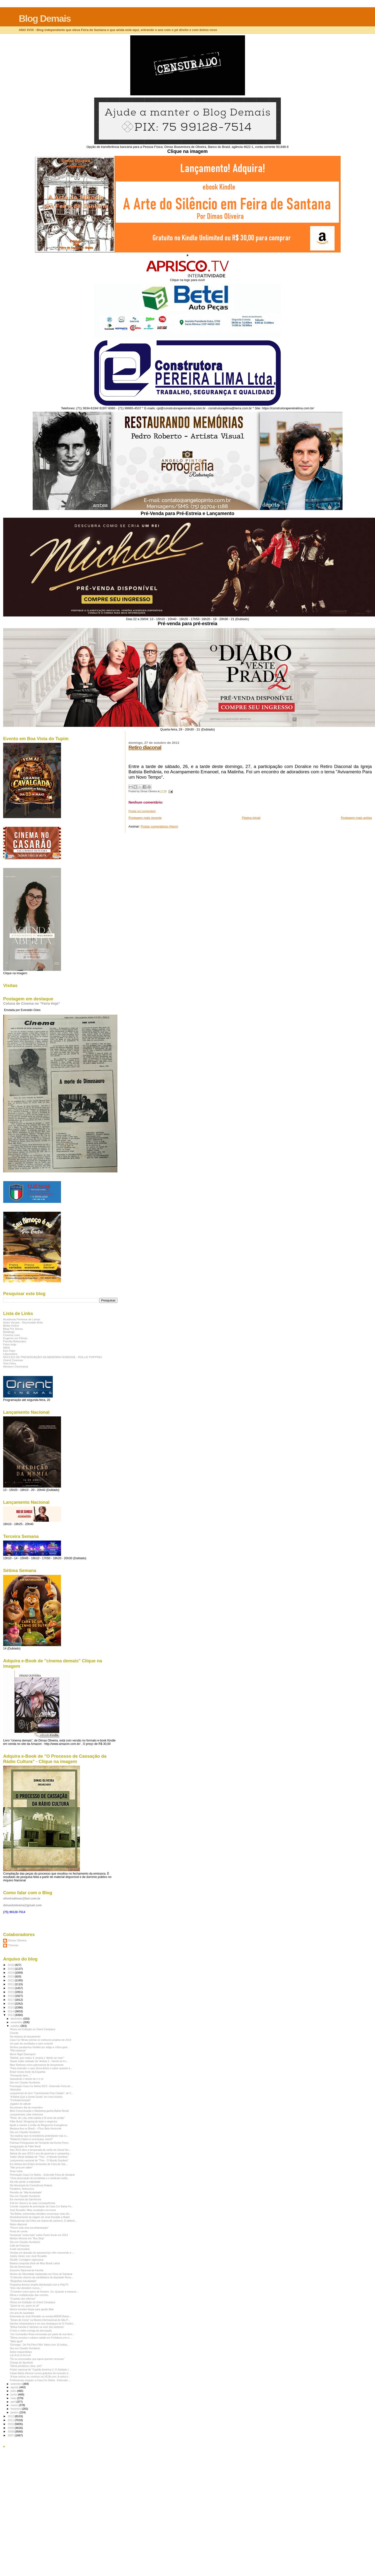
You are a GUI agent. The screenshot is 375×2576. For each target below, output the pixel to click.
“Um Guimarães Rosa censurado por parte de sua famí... (42, 2334)
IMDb (6, 1347)
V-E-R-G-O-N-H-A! (20, 2355)
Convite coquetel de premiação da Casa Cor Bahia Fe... (41, 2206)
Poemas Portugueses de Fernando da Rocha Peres (39, 2142)
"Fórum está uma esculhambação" (29, 2227)
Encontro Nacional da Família (26, 2270)
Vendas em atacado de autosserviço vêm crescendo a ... (42, 2252)
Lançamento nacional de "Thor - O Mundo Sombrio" (39, 2160)
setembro (17, 2383)
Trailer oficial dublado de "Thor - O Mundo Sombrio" (39, 2156)
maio (14, 2398)
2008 (11, 2431)
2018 (11, 1995)
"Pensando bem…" (20, 2075)
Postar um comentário (142, 811)
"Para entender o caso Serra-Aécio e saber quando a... (41, 2068)
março (15, 2405)
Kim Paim (9, 1350)
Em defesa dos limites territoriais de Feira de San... (39, 2164)
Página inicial (251, 818)
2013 (11, 2014)
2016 (11, 2003)
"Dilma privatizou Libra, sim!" (26, 2365)
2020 (11, 1988)
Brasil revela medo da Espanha (27, 2071)
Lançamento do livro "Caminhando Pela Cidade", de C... (41, 2093)
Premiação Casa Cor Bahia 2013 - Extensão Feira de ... (41, 2086)
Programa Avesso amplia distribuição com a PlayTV (39, 2284)
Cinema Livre (11, 1335)
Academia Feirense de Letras (21, 1319)
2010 (11, 2423)
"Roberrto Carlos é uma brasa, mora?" (31, 2139)
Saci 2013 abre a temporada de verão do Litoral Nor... (40, 2149)
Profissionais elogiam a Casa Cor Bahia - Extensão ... (40, 2380)
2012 (11, 2416)
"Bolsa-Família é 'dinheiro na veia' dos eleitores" (37, 2326)
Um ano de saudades (22, 2312)
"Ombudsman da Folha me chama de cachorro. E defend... (43, 2220)
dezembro (17, 2018)
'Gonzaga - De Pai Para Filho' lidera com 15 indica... (39, 2344)
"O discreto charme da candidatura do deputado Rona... (41, 2277)
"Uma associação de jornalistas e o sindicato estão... (39, 2178)
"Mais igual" (16, 2341)
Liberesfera (10, 1353)
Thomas (13, 1945)
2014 (11, 2011)
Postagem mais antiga (356, 818)
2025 (11, 1968)
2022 (11, 1980)
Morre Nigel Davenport (22, 2054)
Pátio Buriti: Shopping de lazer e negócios (33, 2121)
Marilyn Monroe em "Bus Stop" (27, 2238)
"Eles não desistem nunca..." (26, 2288)
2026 (11, 1964)
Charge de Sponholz (21, 2362)
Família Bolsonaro (14, 1341)
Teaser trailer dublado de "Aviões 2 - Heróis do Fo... (39, 2061)
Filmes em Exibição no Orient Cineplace (32, 2029)
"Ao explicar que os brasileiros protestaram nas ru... (39, 2135)
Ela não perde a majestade (25, 2181)
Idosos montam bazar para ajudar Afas (32, 2309)
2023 (11, 1976)
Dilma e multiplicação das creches (29, 2295)
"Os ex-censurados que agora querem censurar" (37, 2358)
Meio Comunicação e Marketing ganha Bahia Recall (39, 2110)
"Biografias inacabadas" (23, 2281)
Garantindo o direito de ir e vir (26, 2078)
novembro (17, 2022)
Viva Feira (9, 1363)
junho (14, 2394)
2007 (11, 2435)
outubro (16, 2025)
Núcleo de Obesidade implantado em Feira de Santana (41, 2273)
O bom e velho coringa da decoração (31, 2330)
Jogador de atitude (20, 2103)
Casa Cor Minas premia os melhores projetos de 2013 (40, 2039)
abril (13, 2401)
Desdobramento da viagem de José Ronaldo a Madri (40, 2217)
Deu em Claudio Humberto (25, 2082)
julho (14, 2390)
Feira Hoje (9, 1344)
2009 (11, 2427)
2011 (11, 2420)
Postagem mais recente (145, 818)
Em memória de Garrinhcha (25, 2199)
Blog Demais (44, 18)
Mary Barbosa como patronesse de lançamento (36, 2064)
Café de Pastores (20, 2245)
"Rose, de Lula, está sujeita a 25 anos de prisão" (37, 2117)
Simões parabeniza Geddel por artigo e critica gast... (39, 2047)
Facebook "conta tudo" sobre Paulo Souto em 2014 (39, 2235)
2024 (11, 1972)
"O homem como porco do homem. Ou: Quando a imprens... (44, 2291)
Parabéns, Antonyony (22, 2188)
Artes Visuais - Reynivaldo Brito (23, 1322)
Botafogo (9, 1331)
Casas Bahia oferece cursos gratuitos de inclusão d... (40, 2373)
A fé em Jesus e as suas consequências (32, 2203)
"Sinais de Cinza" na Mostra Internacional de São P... (40, 2319)
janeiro (15, 2412)
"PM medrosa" (18, 2050)
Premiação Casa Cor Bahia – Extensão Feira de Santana (42, 2174)
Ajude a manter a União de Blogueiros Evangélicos (39, 2125)
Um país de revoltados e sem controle (31, 2043)
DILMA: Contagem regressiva (26, 2259)
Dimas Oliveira (17, 1940)
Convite (14, 2032)
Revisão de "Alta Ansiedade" (26, 2192)
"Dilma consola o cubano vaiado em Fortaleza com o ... (41, 2337)
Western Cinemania (15, 1366)
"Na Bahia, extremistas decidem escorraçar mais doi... (40, 2213)
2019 (11, 1991)
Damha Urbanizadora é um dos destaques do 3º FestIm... (42, 2323)
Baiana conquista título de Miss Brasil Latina (35, 2263)
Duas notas (16, 2171)
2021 (11, 1984)
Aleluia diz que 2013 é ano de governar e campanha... (40, 2153)
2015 (11, 2007)
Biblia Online (11, 1325)
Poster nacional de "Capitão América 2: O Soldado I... (40, 2369)
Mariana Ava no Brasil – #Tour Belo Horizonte (35, 2128)
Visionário (15, 2089)
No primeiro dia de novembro (26, 2107)
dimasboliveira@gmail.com (22, 1905)
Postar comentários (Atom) (159, 826)
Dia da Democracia (20, 2266)
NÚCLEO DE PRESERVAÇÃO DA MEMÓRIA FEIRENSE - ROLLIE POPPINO (52, 1357)
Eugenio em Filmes (15, 1338)
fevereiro (16, 2408)
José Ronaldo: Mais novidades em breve (33, 2210)
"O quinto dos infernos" (23, 2298)
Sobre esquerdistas (21, 2351)
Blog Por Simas (13, 1328)
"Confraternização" (20, 2100)
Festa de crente (19, 2231)
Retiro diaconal (145, 747)
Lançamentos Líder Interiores (26, 2114)
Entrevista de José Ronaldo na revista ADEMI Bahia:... (41, 2316)
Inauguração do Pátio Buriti (25, 2146)
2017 (11, 1999)
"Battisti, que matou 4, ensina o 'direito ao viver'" (37, 2057)
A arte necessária (20, 2249)
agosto (15, 2387)
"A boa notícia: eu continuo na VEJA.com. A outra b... (40, 2376)
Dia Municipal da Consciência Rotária (31, 2185)
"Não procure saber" (21, 2167)
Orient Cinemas (13, 1360)
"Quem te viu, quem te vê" (24, 2305)
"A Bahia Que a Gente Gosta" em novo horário (36, 2096)
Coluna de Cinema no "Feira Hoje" (31, 1003)
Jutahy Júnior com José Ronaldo (28, 2256)
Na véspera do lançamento (25, 2036)
